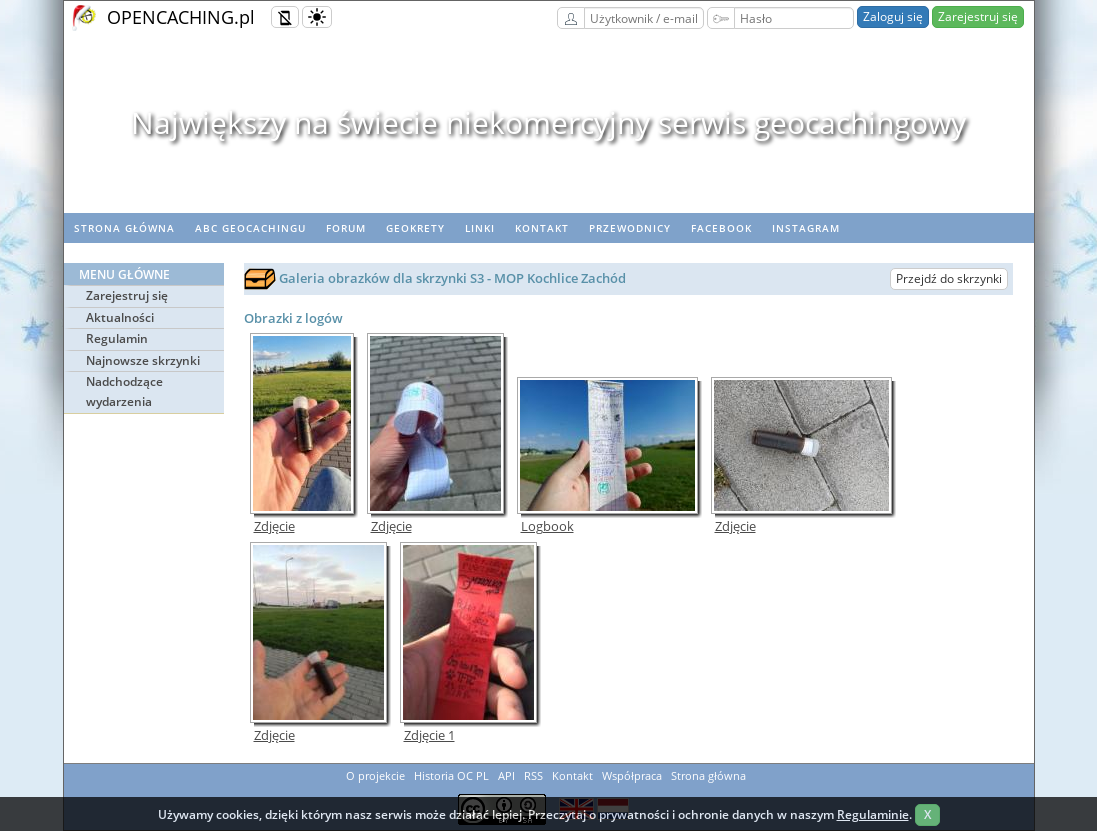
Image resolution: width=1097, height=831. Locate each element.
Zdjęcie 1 (429, 735)
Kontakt (542, 228)
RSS (533, 775)
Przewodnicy (630, 228)
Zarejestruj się (978, 16)
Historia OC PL (451, 775)
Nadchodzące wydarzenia (124, 391)
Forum (346, 228)
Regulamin (117, 338)
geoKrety (415, 228)
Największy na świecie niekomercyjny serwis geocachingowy (548, 122)
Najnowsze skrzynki (143, 360)
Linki (480, 228)
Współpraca (632, 775)
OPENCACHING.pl (181, 17)
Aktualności (120, 317)
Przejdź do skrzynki (949, 278)
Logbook (547, 526)
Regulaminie (873, 814)
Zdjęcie (274, 526)
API (506, 775)
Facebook (721, 228)
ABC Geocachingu (250, 228)
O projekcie (375, 775)
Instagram (806, 228)
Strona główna (124, 228)
